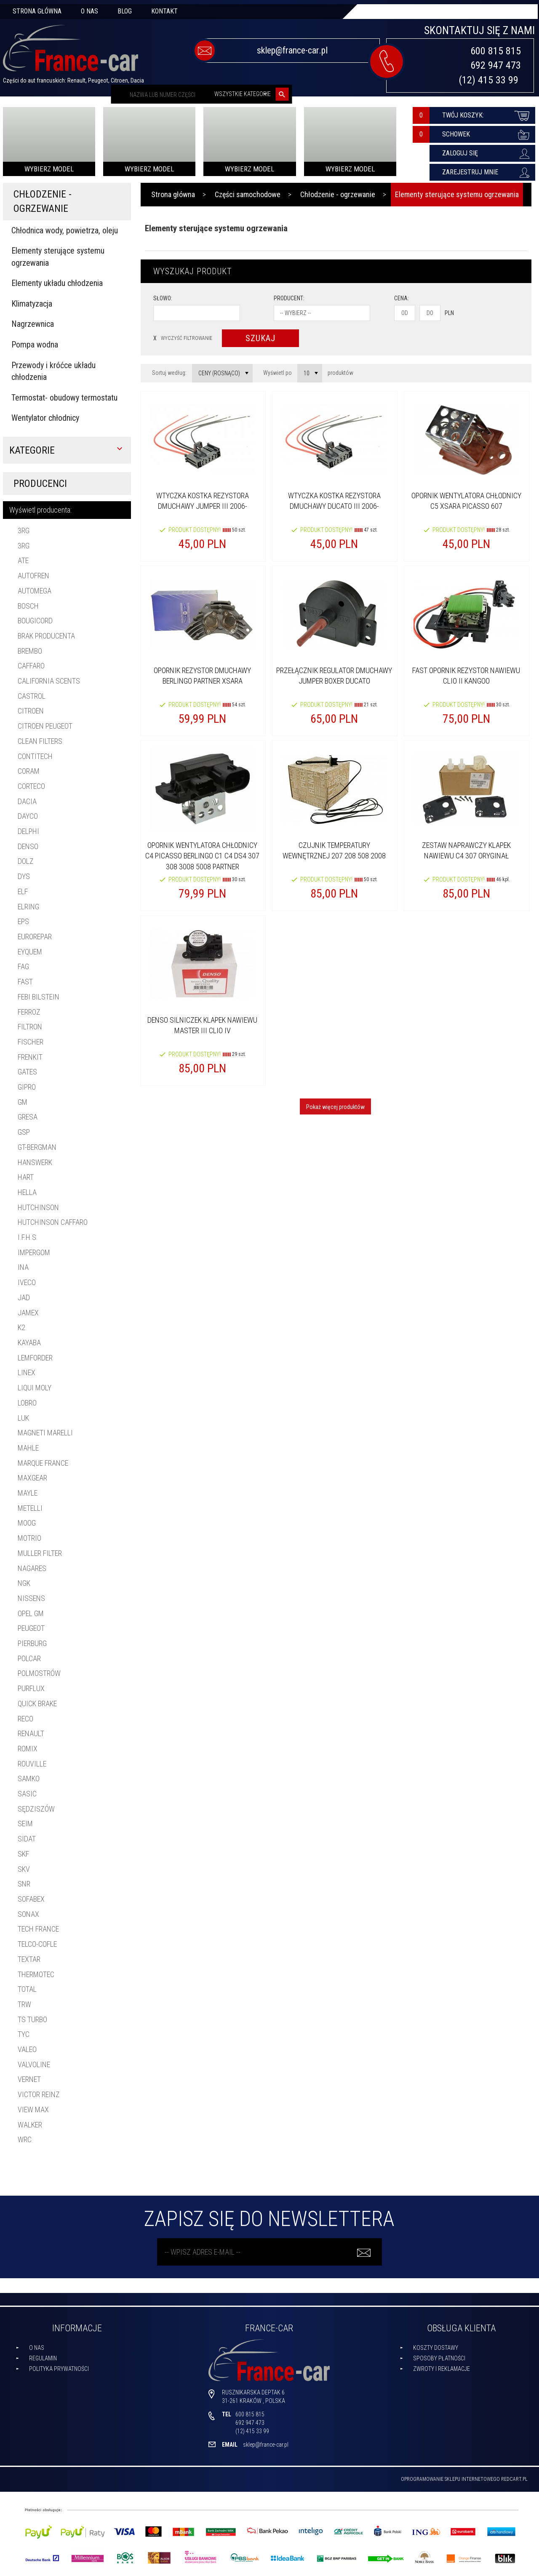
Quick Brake (37, 1703)
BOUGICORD (35, 620)
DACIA (27, 801)
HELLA (27, 1192)
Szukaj (260, 338)
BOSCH (28, 605)
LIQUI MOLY (34, 1387)
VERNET (29, 2079)
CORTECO (31, 786)
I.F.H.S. (28, 1237)
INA (23, 1267)
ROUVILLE (32, 1763)
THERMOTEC (36, 1974)
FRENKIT (30, 1057)
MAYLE (27, 1492)
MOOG (27, 1522)
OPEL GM (31, 1613)
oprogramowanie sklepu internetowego (450, 2479)
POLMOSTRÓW (39, 1673)
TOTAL (27, 1989)
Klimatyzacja (31, 304)
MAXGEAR (32, 1477)
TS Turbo (32, 2019)
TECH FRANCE (38, 1928)
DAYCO (28, 816)
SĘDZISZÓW (36, 1808)
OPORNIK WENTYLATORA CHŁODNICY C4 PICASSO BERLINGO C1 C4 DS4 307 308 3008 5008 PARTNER (202, 856)
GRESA (27, 1116)
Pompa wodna (34, 344)
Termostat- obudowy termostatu (64, 398)
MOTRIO (29, 1538)
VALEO (27, 2049)
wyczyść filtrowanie (182, 338)
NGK (24, 1583)
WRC (25, 2139)
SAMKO (29, 1778)
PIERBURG (32, 1643)
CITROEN (31, 710)
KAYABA (29, 1342)
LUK (23, 1418)
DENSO (28, 846)
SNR (24, 1883)
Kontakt (164, 11)
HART (26, 1177)
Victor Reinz (39, 2094)
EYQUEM (30, 951)
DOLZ (26, 861)
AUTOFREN (33, 575)
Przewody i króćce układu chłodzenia (53, 371)
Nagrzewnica (32, 324)
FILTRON (30, 1026)
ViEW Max (33, 2109)
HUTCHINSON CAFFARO (53, 1222)
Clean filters (40, 741)
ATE (23, 560)
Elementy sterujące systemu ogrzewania (57, 257)
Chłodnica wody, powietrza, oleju (64, 230)
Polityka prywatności (59, 2368)
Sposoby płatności (439, 2358)
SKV (24, 1869)
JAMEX (28, 1312)
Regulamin (43, 2358)
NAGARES (32, 1568)
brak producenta (46, 635)
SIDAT (27, 1838)
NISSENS (31, 1598)
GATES (27, 1071)
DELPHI (28, 831)
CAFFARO (31, 665)
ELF (23, 891)
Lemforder (35, 1357)
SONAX (28, 1914)
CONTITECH (35, 756)
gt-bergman (37, 1147)
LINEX (26, 1372)
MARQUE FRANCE (43, 1463)
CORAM (29, 771)
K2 (21, 1327)
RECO (25, 1718)
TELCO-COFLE (37, 1944)
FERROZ (29, 1011)
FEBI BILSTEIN (38, 996)
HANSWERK (35, 1162)
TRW (24, 2004)
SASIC (27, 1793)
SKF (23, 1853)
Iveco (27, 1282)
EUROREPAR (35, 936)
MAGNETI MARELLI (45, 1432)
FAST (25, 981)
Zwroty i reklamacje (441, 2368)
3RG (23, 530)
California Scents (49, 680)
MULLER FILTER (40, 1553)
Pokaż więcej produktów (335, 1107)
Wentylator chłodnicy (45, 418)
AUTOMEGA (34, 590)
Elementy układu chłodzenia (57, 283)
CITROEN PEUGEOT (45, 725)
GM (22, 1102)
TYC (23, 2034)
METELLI (30, 1508)
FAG (23, 966)
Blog (124, 11)
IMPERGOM (34, 1252)
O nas (89, 11)
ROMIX (27, 1748)
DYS (24, 876)
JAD (24, 1297)
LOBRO (27, 1402)
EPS (23, 921)
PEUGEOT (31, 1628)
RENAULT (31, 1733)
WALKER (30, 2124)
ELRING (28, 906)
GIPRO (27, 1086)
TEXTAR (29, 1959)
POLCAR (29, 1658)
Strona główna (37, 11)
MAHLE (28, 1447)
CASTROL (31, 696)
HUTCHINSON (38, 1207)
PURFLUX (31, 1688)
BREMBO (30, 651)
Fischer (30, 1041)
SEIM (25, 1823)
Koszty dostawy (435, 2347)
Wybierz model (49, 169)
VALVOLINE (34, 2064)
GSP (24, 1132)
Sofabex (31, 1899)
